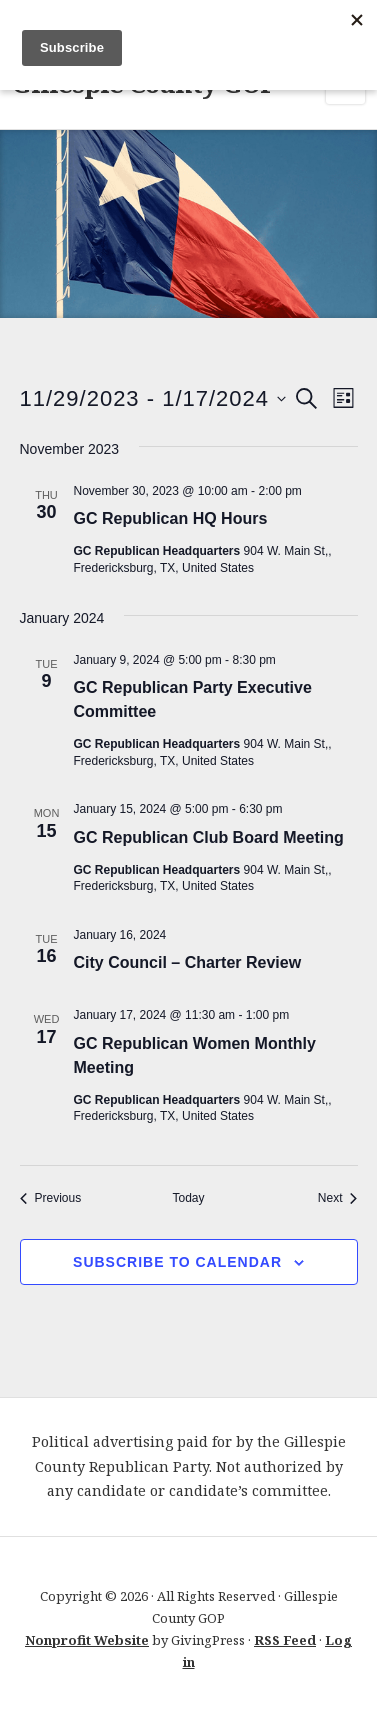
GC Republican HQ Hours (171, 518)
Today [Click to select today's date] (188, 1198)
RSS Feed (285, 1640)
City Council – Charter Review (190, 962)
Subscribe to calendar (177, 1262)
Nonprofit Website (87, 1640)
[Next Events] (338, 1198)
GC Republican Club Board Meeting (209, 837)
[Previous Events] (51, 1198)
